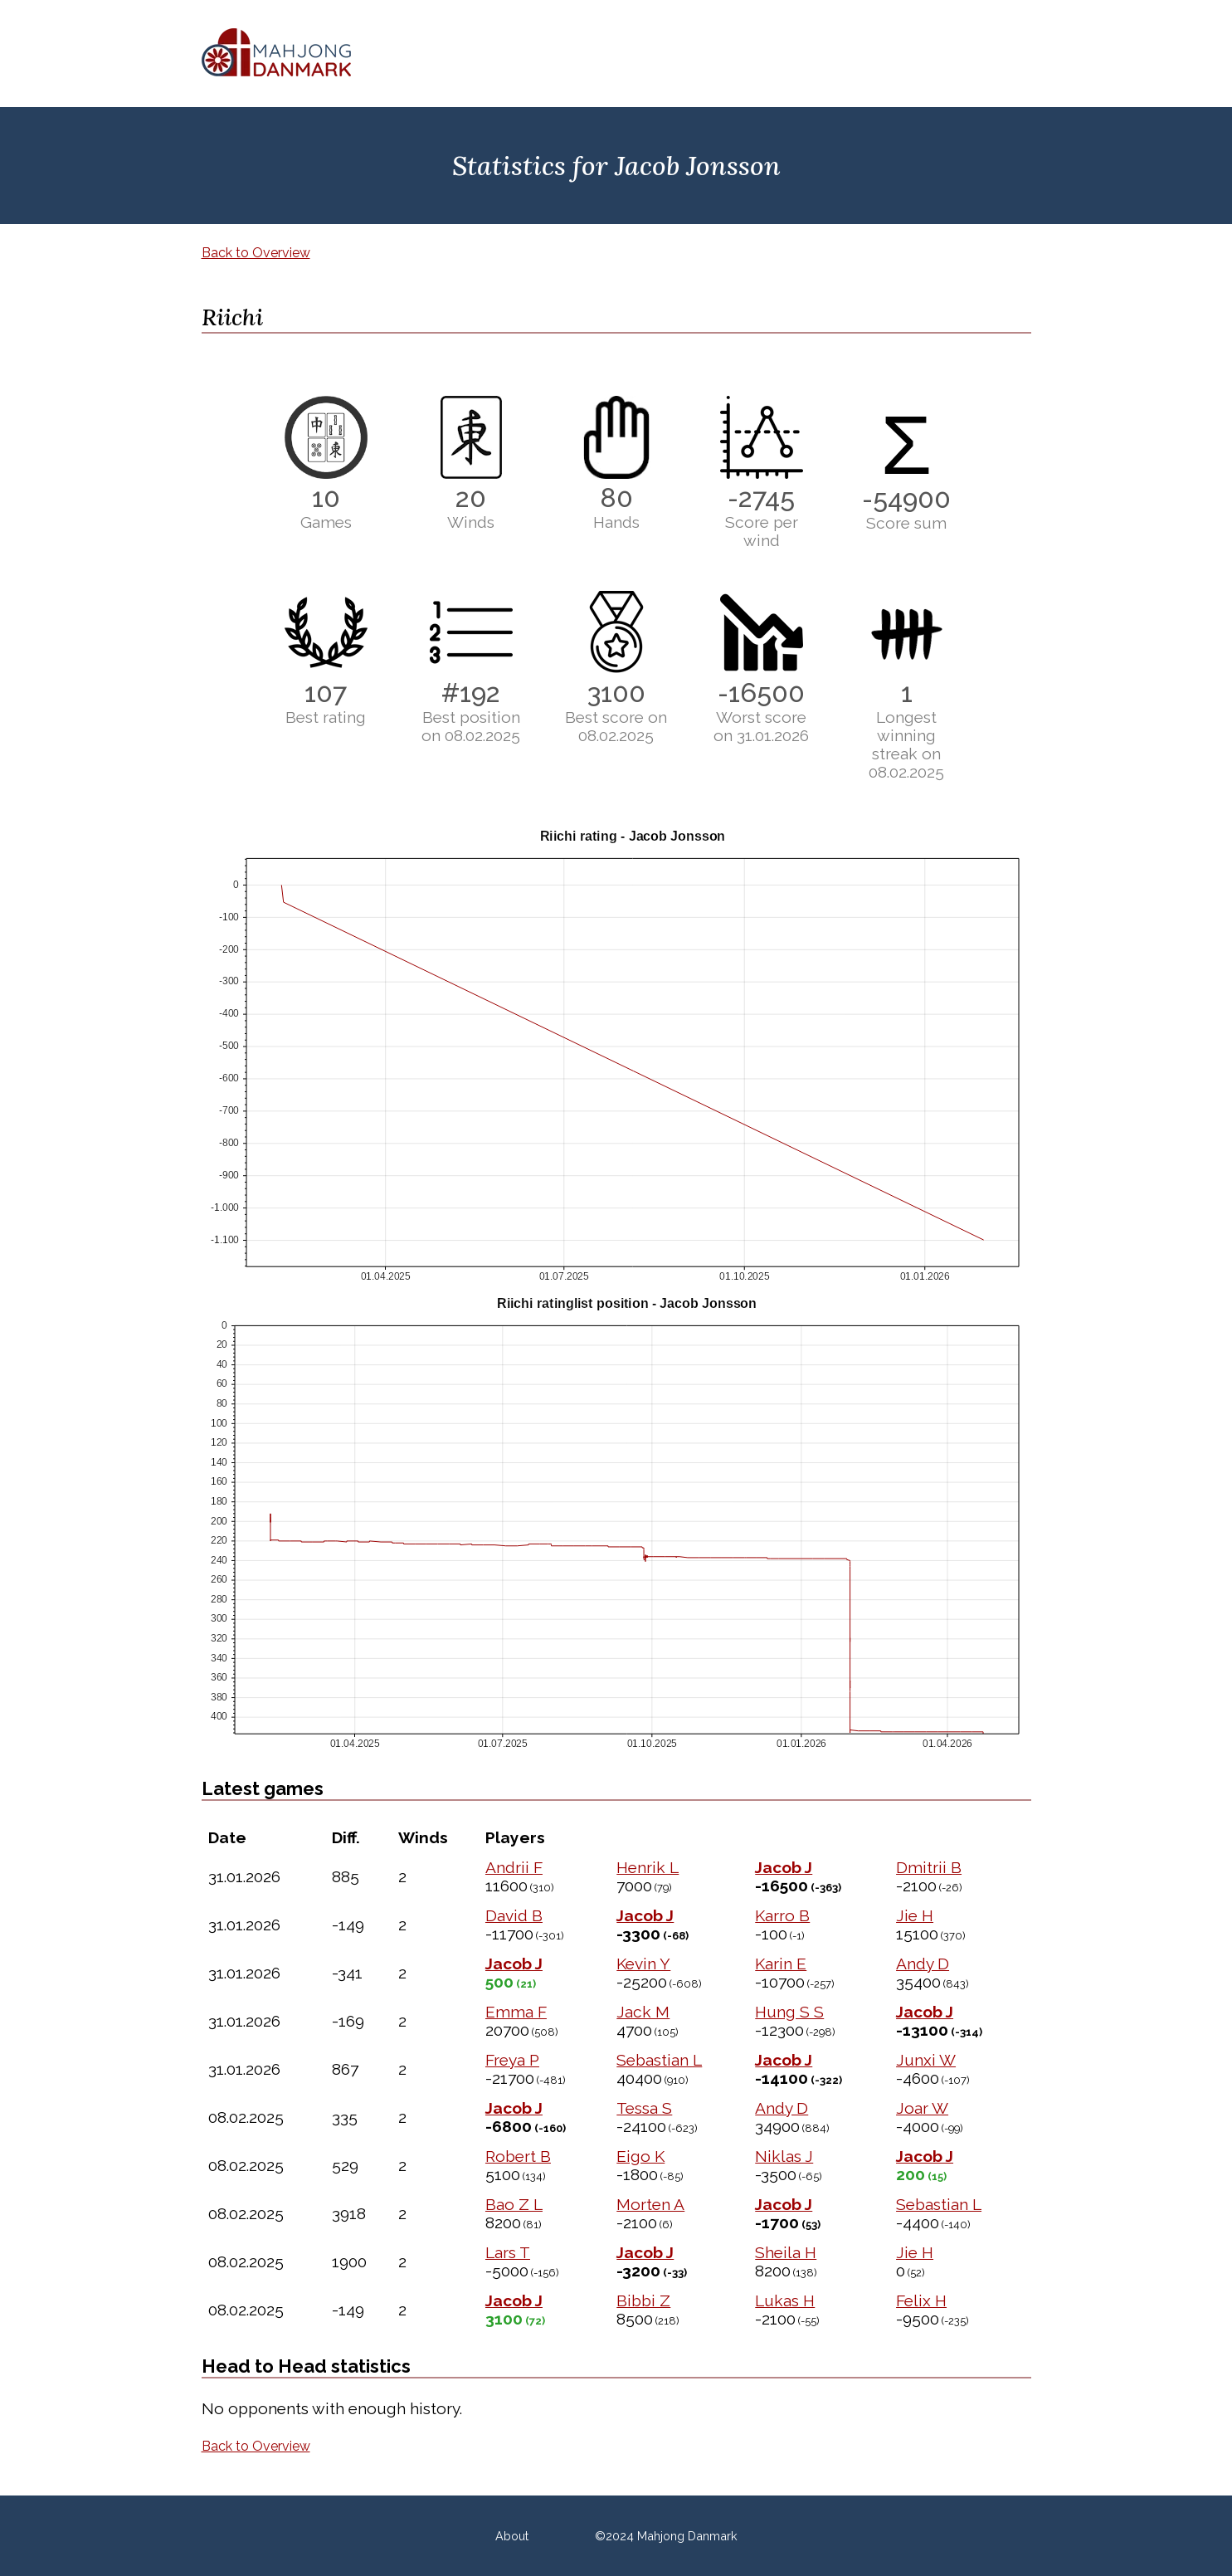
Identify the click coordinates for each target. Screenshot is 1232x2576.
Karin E (780, 1963)
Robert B (518, 2156)
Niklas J (784, 2156)
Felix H (921, 2300)
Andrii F (514, 1867)
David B (514, 1915)
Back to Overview (256, 253)
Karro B (782, 1915)
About (511, 2536)
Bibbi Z (643, 2300)
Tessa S (644, 2108)
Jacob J (783, 1867)
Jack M (643, 2012)
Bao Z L (514, 2204)
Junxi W (926, 2060)
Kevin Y (643, 1963)
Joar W (922, 2108)
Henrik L (647, 1867)
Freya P (512, 2060)
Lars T (507, 2252)
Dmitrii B (929, 1867)
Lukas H (785, 2300)
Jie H (914, 1915)
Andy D (922, 1963)
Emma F (516, 2012)
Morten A (650, 2204)
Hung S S (789, 2012)
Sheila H (785, 2252)
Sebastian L (659, 2060)
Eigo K (640, 2156)
